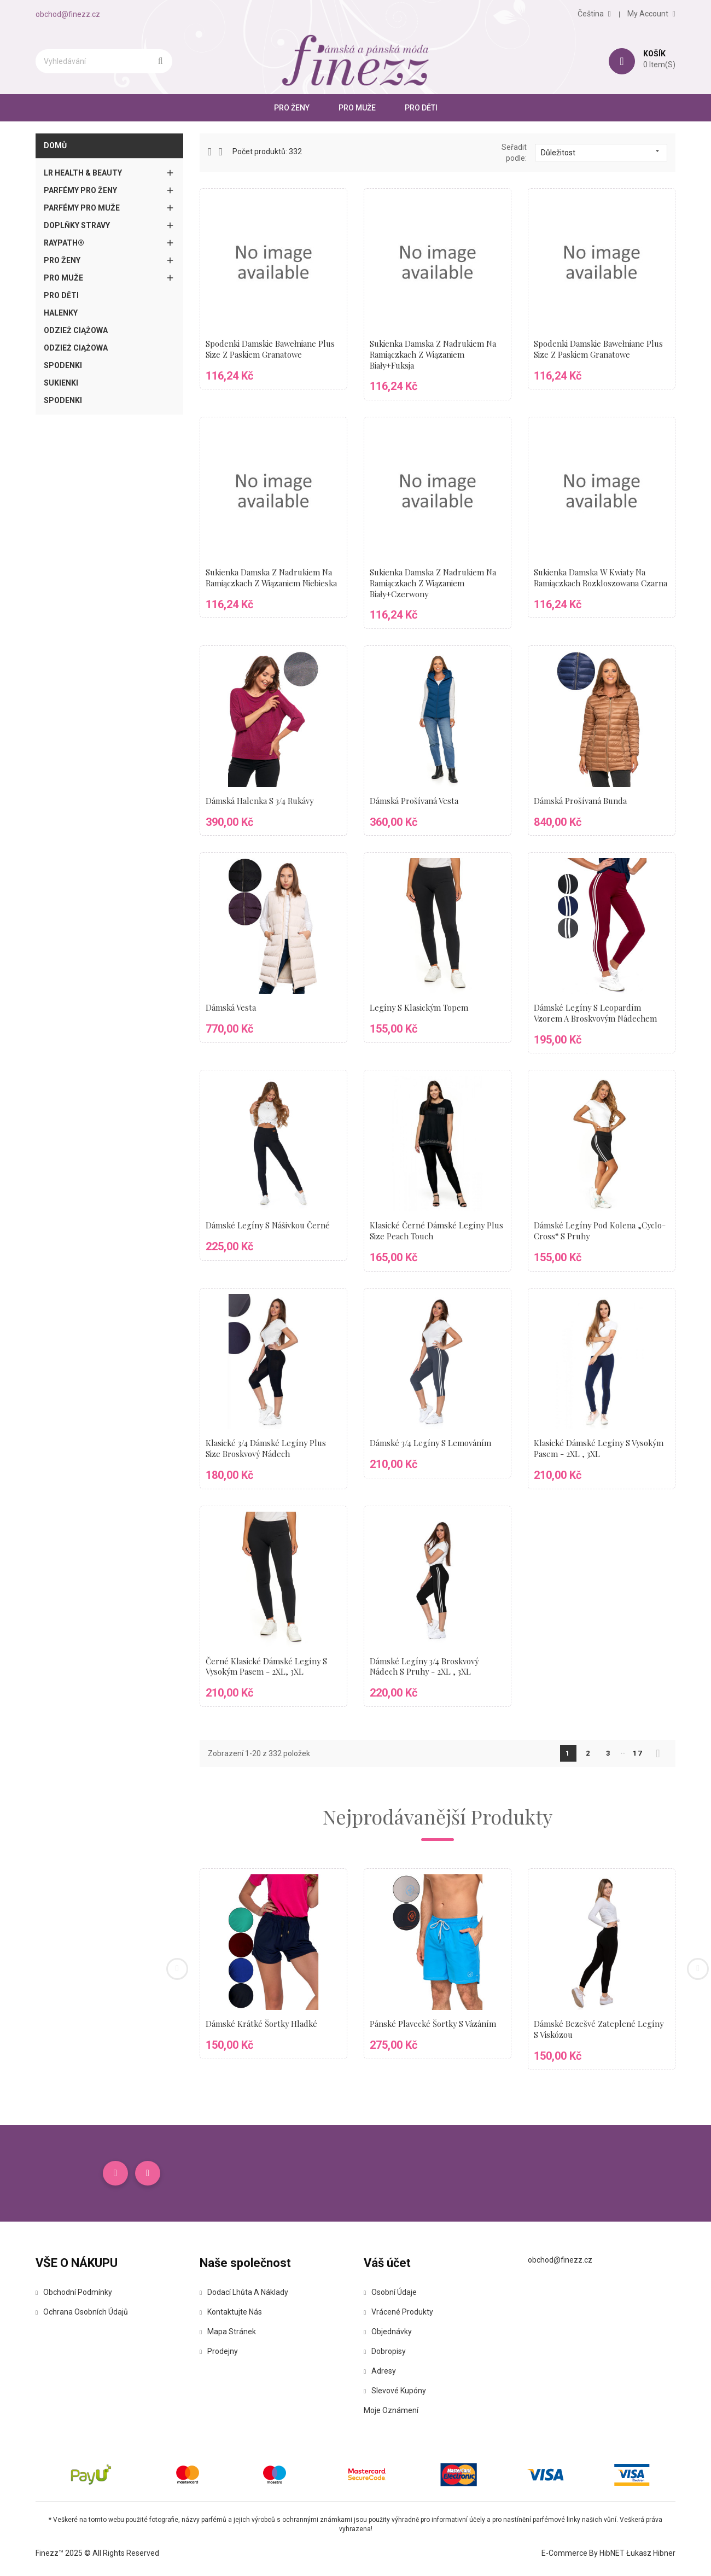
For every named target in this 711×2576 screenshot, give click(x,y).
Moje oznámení (391, 2411)
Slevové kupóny (395, 2391)
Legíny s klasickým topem (420, 1007)
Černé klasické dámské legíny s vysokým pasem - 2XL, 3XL (267, 1666)
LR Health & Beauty (83, 172)
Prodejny (219, 2352)
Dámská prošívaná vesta (414, 800)
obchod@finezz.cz (68, 14)
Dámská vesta (231, 1007)
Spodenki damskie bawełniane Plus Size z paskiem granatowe (271, 349)
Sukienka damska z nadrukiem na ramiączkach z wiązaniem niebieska (273, 577)
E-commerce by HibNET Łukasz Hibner (608, 2554)
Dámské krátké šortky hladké (263, 2023)
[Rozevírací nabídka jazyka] (594, 13)
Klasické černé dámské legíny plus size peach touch (437, 1231)
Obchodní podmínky (74, 2293)
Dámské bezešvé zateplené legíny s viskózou (599, 2029)
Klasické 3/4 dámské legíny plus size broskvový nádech (267, 1448)
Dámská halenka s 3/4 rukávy (261, 800)
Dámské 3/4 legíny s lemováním (431, 1442)
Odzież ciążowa (76, 330)
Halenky (61, 312)
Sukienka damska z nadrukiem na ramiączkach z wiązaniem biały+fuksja (434, 354)
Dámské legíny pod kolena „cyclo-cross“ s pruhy (600, 1231)
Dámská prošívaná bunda (580, 800)
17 (638, 1753)
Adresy (380, 2372)
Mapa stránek (228, 2332)
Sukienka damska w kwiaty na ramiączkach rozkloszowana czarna (591, 583)
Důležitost (601, 152)
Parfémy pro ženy (80, 190)
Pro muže (357, 107)
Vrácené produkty (398, 2313)
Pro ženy (292, 107)
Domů (55, 145)
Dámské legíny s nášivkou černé (268, 1225)
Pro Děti (421, 107)
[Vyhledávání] (104, 61)
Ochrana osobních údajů (82, 2313)
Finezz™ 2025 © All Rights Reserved (97, 2554)
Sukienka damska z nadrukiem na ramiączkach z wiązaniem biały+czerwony (434, 583)
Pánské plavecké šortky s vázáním (434, 2023)
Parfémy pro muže (82, 207)
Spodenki (63, 365)
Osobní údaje (390, 2293)
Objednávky (388, 2332)
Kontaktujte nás (231, 2313)
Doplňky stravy (77, 225)
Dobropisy (385, 2352)
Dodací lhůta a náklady (244, 2293)
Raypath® (64, 242)
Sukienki (61, 382)
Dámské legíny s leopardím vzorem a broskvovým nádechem (596, 1013)
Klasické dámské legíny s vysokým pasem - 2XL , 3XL (600, 1448)
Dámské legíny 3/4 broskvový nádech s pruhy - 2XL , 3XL (426, 1666)
